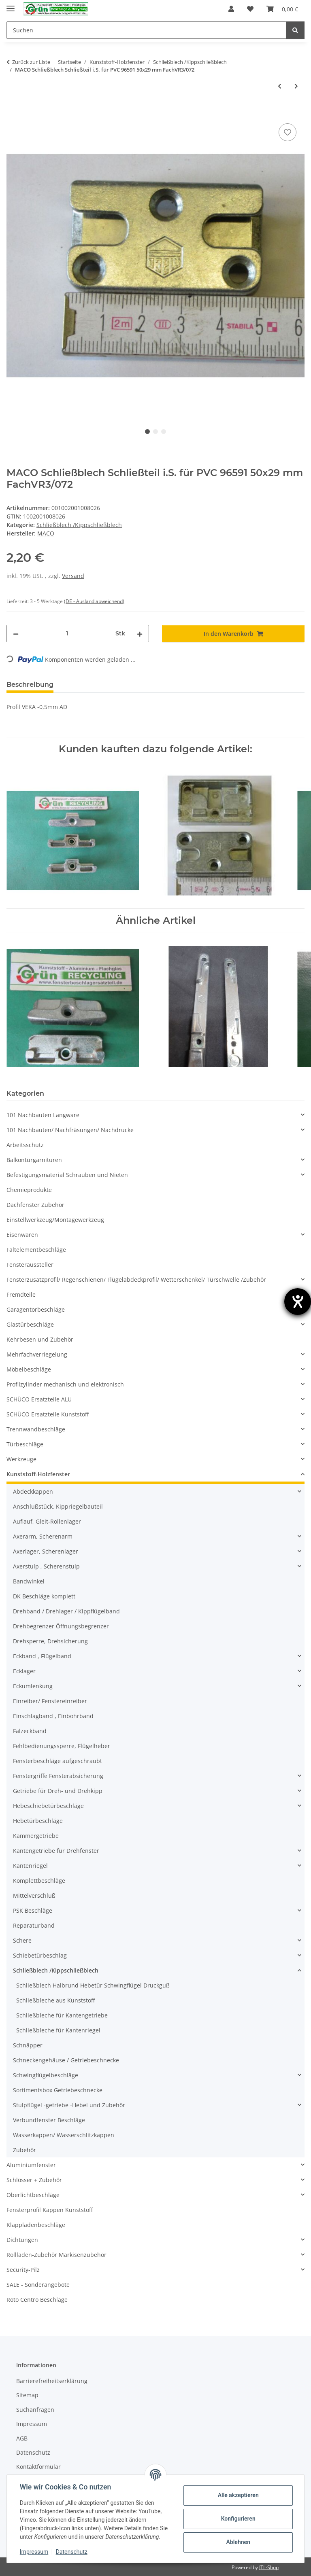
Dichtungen (22, 2240)
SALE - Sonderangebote (38, 2284)
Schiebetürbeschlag (40, 1955)
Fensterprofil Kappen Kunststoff (49, 2210)
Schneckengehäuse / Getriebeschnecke (66, 2060)
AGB (22, 2438)
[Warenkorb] (282, 9)
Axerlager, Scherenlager (45, 1551)
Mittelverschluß (34, 1895)
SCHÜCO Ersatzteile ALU (39, 1399)
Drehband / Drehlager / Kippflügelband (66, 1611)
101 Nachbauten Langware (42, 1115)
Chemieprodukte (29, 1190)
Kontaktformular (38, 2466)
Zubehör (24, 2150)
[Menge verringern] (16, 633)
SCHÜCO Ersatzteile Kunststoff (47, 1414)
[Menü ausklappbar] (10, 5)
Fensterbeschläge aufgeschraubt (57, 1761)
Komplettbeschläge (39, 1880)
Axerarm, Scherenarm (42, 1536)
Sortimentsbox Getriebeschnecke (57, 2090)
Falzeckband (30, 1731)
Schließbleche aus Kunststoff (55, 2000)
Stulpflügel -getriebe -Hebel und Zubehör (69, 2105)
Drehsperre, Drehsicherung (50, 1641)
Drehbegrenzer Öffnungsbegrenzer (61, 1626)
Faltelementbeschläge (36, 1249)
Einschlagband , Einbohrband (53, 1716)
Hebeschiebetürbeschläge (48, 1806)
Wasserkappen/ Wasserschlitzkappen (63, 2135)
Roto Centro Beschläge (37, 2299)
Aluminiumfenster (31, 2165)
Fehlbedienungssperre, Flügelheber (61, 1746)
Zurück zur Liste (31, 62)
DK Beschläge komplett (44, 1596)
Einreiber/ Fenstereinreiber (50, 1701)
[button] (231, 9)
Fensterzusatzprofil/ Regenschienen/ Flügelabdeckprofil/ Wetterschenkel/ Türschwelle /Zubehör (136, 1279)
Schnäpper (28, 2045)
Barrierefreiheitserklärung (51, 2381)
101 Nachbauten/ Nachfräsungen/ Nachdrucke (70, 1130)
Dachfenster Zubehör (35, 1205)
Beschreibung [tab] (29, 684)
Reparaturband (34, 1925)
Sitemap (27, 2395)
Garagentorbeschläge (35, 1309)
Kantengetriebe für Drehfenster (56, 1850)
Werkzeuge (21, 1459)
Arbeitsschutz (25, 1145)
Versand (73, 576)
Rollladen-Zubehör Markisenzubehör (56, 2254)
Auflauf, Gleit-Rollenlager (47, 1521)
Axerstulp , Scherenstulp (46, 1566)
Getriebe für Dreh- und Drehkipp (57, 1791)
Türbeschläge (24, 1444)
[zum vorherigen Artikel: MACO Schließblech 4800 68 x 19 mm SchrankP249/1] (279, 86)
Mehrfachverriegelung (36, 1354)
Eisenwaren (22, 1234)
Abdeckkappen (33, 1491)
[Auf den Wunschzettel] (287, 132)
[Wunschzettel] (250, 9)
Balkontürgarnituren (34, 1160)
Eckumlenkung (33, 1686)
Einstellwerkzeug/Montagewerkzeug (55, 1219)
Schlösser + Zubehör (34, 2180)
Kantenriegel (30, 1865)
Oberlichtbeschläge (33, 2195)
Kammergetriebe (36, 1835)
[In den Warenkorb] (12, 112)
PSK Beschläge (32, 1910)
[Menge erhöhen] (140, 633)
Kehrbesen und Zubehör (39, 1339)
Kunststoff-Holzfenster (38, 1474)
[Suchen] (146, 30)
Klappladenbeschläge (35, 2225)
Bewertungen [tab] (89, 684)
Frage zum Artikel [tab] (156, 684)
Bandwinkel (29, 1581)
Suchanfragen (35, 2409)
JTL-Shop (269, 2567)
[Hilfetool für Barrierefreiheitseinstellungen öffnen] (297, 1301)
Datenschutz (71, 2551)
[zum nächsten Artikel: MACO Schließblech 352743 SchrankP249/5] (296, 86)
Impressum (34, 2551)
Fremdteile (21, 1294)
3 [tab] (163, 431)
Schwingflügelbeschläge (45, 2075)
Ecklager (24, 1671)
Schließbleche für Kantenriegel (58, 2030)
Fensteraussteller (29, 1264)
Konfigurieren (238, 2518)
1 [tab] (147, 431)
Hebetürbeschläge (38, 1821)
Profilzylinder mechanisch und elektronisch (65, 1384)
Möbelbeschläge (28, 1369)
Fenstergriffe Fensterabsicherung (58, 1776)
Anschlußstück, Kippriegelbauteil (58, 1506)
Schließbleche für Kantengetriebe (62, 2015)
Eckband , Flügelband (42, 1656)
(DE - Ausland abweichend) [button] (94, 601)
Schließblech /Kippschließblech (79, 525)
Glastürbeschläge (30, 1324)
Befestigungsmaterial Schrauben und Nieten (67, 1175)
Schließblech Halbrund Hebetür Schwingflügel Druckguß (93, 1985)
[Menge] (67, 633)
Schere (22, 1940)
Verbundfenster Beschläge (49, 2120)
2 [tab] (155, 431)
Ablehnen (238, 2542)
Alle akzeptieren (237, 2495)
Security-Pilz (23, 2269)
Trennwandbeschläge (35, 1429)
